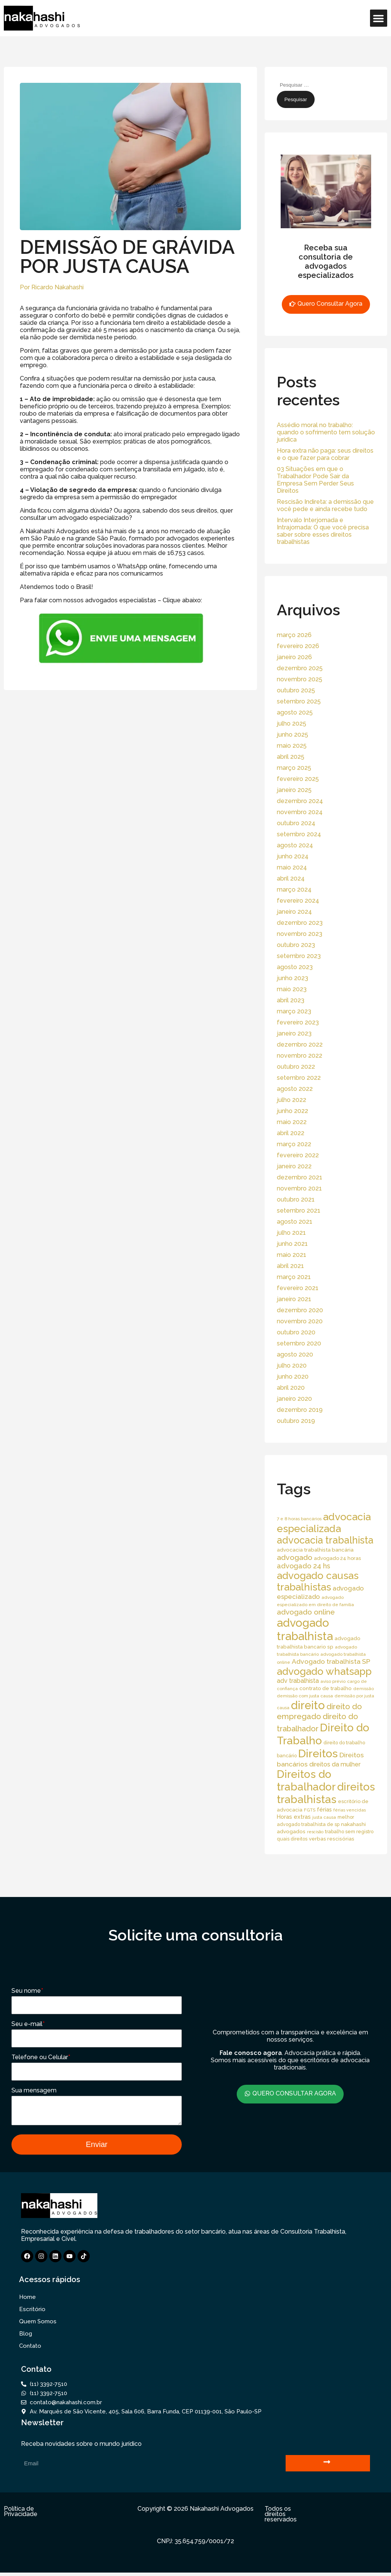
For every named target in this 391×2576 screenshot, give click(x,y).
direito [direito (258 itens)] (308, 1705)
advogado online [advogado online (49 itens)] (306, 1612)
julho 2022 (291, 1099)
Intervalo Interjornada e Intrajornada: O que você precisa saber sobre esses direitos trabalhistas (323, 530)
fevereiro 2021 (297, 1288)
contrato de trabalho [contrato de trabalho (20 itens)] (325, 1688)
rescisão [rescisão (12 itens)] (315, 1831)
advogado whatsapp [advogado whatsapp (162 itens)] (324, 1671)
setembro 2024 (299, 834)
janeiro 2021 (294, 1299)
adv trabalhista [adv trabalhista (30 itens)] (298, 1680)
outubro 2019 (296, 1420)
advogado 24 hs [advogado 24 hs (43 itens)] (303, 1566)
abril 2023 (290, 1000)
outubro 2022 (296, 1066)
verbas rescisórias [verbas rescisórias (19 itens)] (331, 1839)
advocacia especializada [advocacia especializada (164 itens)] (324, 1522)
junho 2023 (292, 978)
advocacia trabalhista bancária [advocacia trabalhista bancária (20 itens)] (315, 1550)
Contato (30, 2349)
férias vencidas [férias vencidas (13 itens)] (349, 1810)
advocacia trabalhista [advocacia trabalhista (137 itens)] (325, 1540)
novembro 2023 (299, 933)
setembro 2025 (299, 701)
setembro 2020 (299, 1343)
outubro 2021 (296, 1199)
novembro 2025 (299, 679)
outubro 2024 (296, 823)
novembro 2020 (300, 1321)
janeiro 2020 (294, 1398)
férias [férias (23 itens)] (324, 1809)
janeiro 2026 (294, 657)
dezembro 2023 (300, 922)
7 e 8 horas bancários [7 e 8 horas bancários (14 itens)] (299, 1518)
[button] (378, 18)
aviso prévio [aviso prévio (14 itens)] (333, 1681)
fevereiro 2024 (298, 900)
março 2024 (294, 889)
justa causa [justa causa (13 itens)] (324, 1817)
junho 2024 (293, 856)
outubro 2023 (296, 944)
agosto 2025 (295, 712)
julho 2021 (291, 1232)
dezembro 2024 (300, 801)
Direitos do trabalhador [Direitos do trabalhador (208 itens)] (306, 1780)
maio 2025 (292, 745)
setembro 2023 (299, 956)
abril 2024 (291, 878)
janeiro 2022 (294, 1166)
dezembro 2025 (300, 668)
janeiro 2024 (294, 911)
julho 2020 (292, 1365)
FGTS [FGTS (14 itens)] (309, 1810)
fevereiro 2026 (298, 646)
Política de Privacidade (20, 2514)
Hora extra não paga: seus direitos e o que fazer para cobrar (325, 454)
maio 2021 (291, 1254)
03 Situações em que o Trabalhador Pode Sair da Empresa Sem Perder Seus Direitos (315, 479)
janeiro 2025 (294, 790)
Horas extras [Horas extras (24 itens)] (294, 1816)
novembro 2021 (299, 1188)
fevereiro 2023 (298, 1022)
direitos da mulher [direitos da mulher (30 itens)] (334, 1764)
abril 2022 (290, 1133)
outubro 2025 (296, 690)
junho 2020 (293, 1376)
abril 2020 (291, 1387)
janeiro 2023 (294, 1033)
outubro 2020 (296, 1332)
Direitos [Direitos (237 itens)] (318, 1753)
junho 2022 (292, 1111)
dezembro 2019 (300, 1409)
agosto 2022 (295, 1088)
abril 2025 (290, 756)
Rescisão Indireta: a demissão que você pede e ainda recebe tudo (325, 505)
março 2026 (294, 635)
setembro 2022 (299, 1077)
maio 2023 (292, 989)
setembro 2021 (298, 1210)
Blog (25, 2337)
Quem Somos (38, 2324)
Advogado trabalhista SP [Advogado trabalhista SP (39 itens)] (331, 1661)
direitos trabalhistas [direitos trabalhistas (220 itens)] (326, 1793)
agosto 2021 (294, 1221)
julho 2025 (291, 723)
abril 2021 (290, 1265)
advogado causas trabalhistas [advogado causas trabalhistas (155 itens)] (318, 1581)
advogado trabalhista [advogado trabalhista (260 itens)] (305, 1629)
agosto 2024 (295, 845)
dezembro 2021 (299, 1177)
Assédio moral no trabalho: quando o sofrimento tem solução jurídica (326, 432)
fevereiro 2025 (298, 778)
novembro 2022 (299, 1055)
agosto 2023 (295, 967)
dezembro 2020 (300, 1310)
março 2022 (294, 1144)
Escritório (32, 2312)
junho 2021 (292, 1243)
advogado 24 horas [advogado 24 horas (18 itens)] (337, 1558)
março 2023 (294, 1011)
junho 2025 (292, 734)
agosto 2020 (295, 1354)
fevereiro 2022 (298, 1155)
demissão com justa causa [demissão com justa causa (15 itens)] (305, 1696)
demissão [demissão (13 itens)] (363, 1688)
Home (27, 2300)
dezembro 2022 (300, 1044)
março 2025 (294, 767)
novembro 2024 (300, 812)
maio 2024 (292, 867)
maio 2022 (292, 1122)
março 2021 (294, 1277)
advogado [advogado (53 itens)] (294, 1557)
